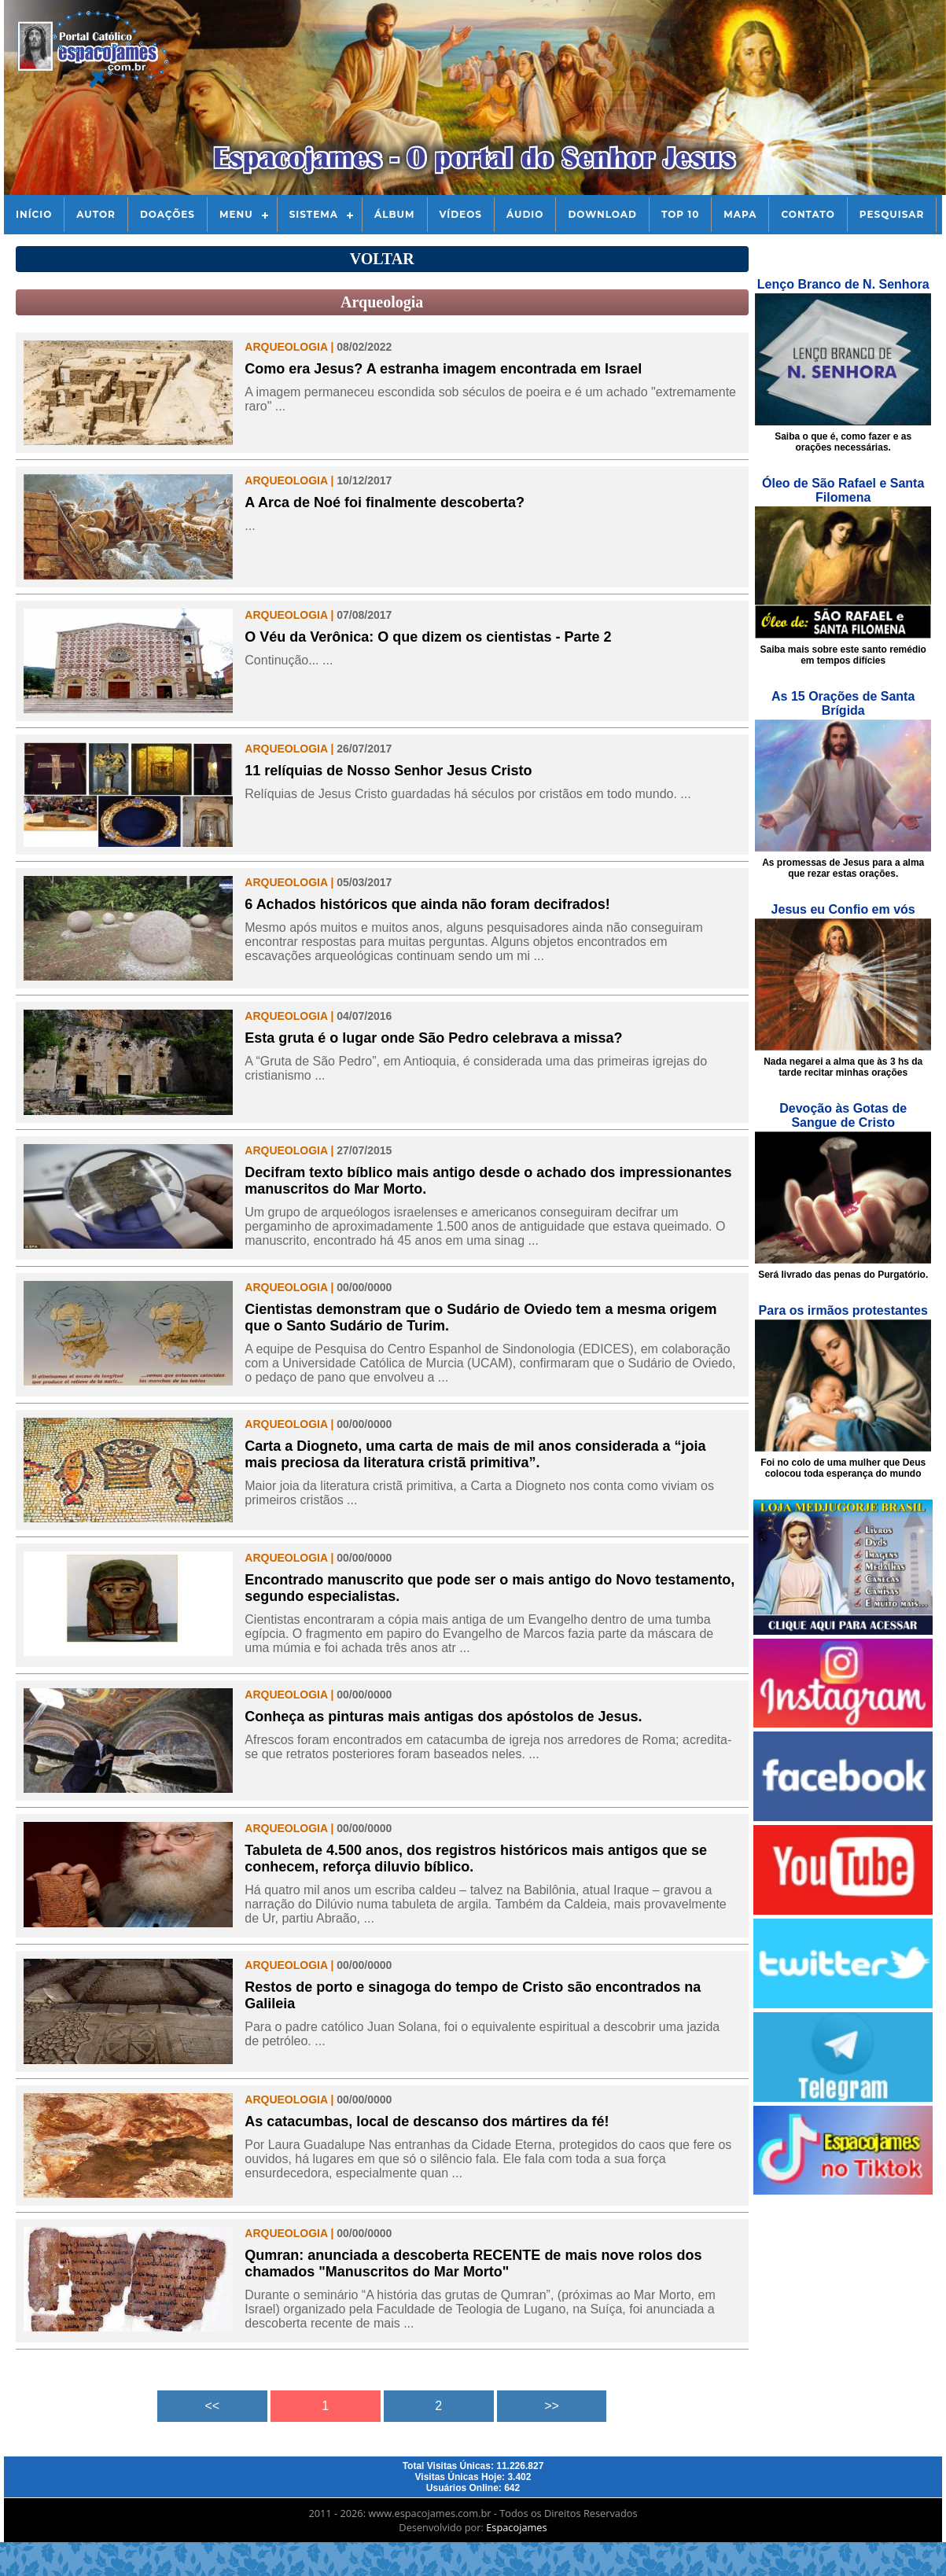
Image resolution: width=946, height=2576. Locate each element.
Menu (236, 214)
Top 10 (680, 214)
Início (34, 214)
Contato (807, 214)
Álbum (394, 214)
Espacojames (516, 2527)
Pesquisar (892, 214)
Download (602, 214)
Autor (96, 214)
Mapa (739, 214)
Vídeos (461, 214)
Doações (167, 214)
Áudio (524, 214)
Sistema (313, 214)
